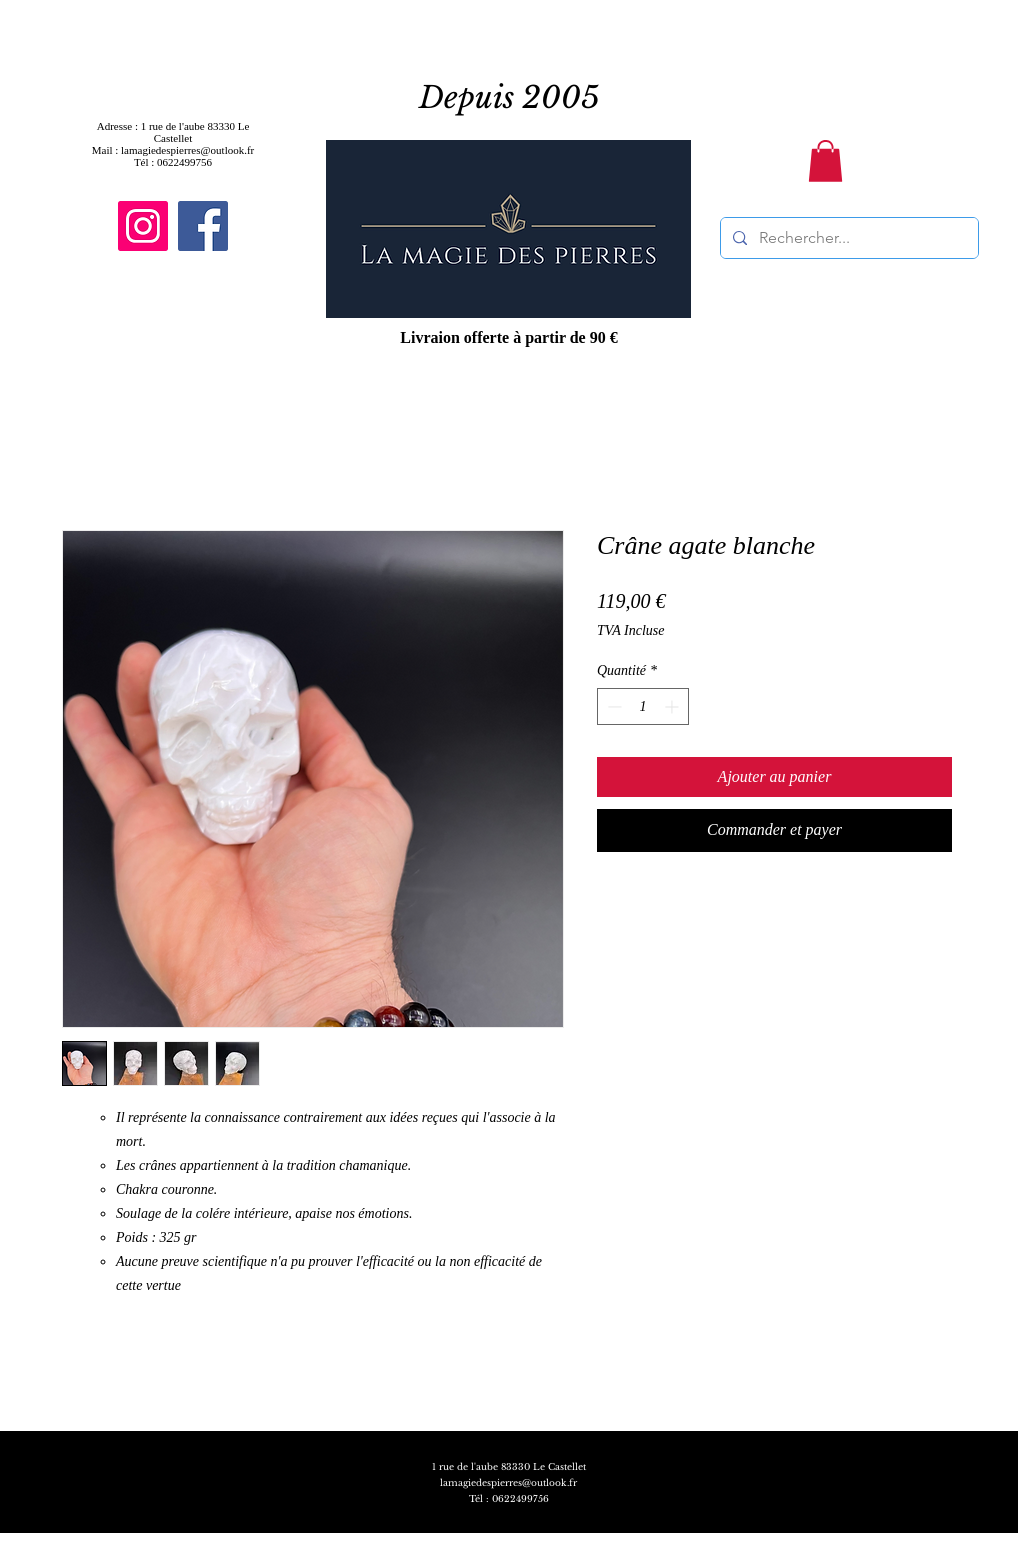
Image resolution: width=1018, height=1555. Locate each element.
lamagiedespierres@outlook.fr (508, 1482)
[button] (825, 161)
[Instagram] (143, 226)
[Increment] (673, 706)
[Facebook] (203, 226)
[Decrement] (612, 706)
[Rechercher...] (847, 238)
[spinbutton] (643, 706)
